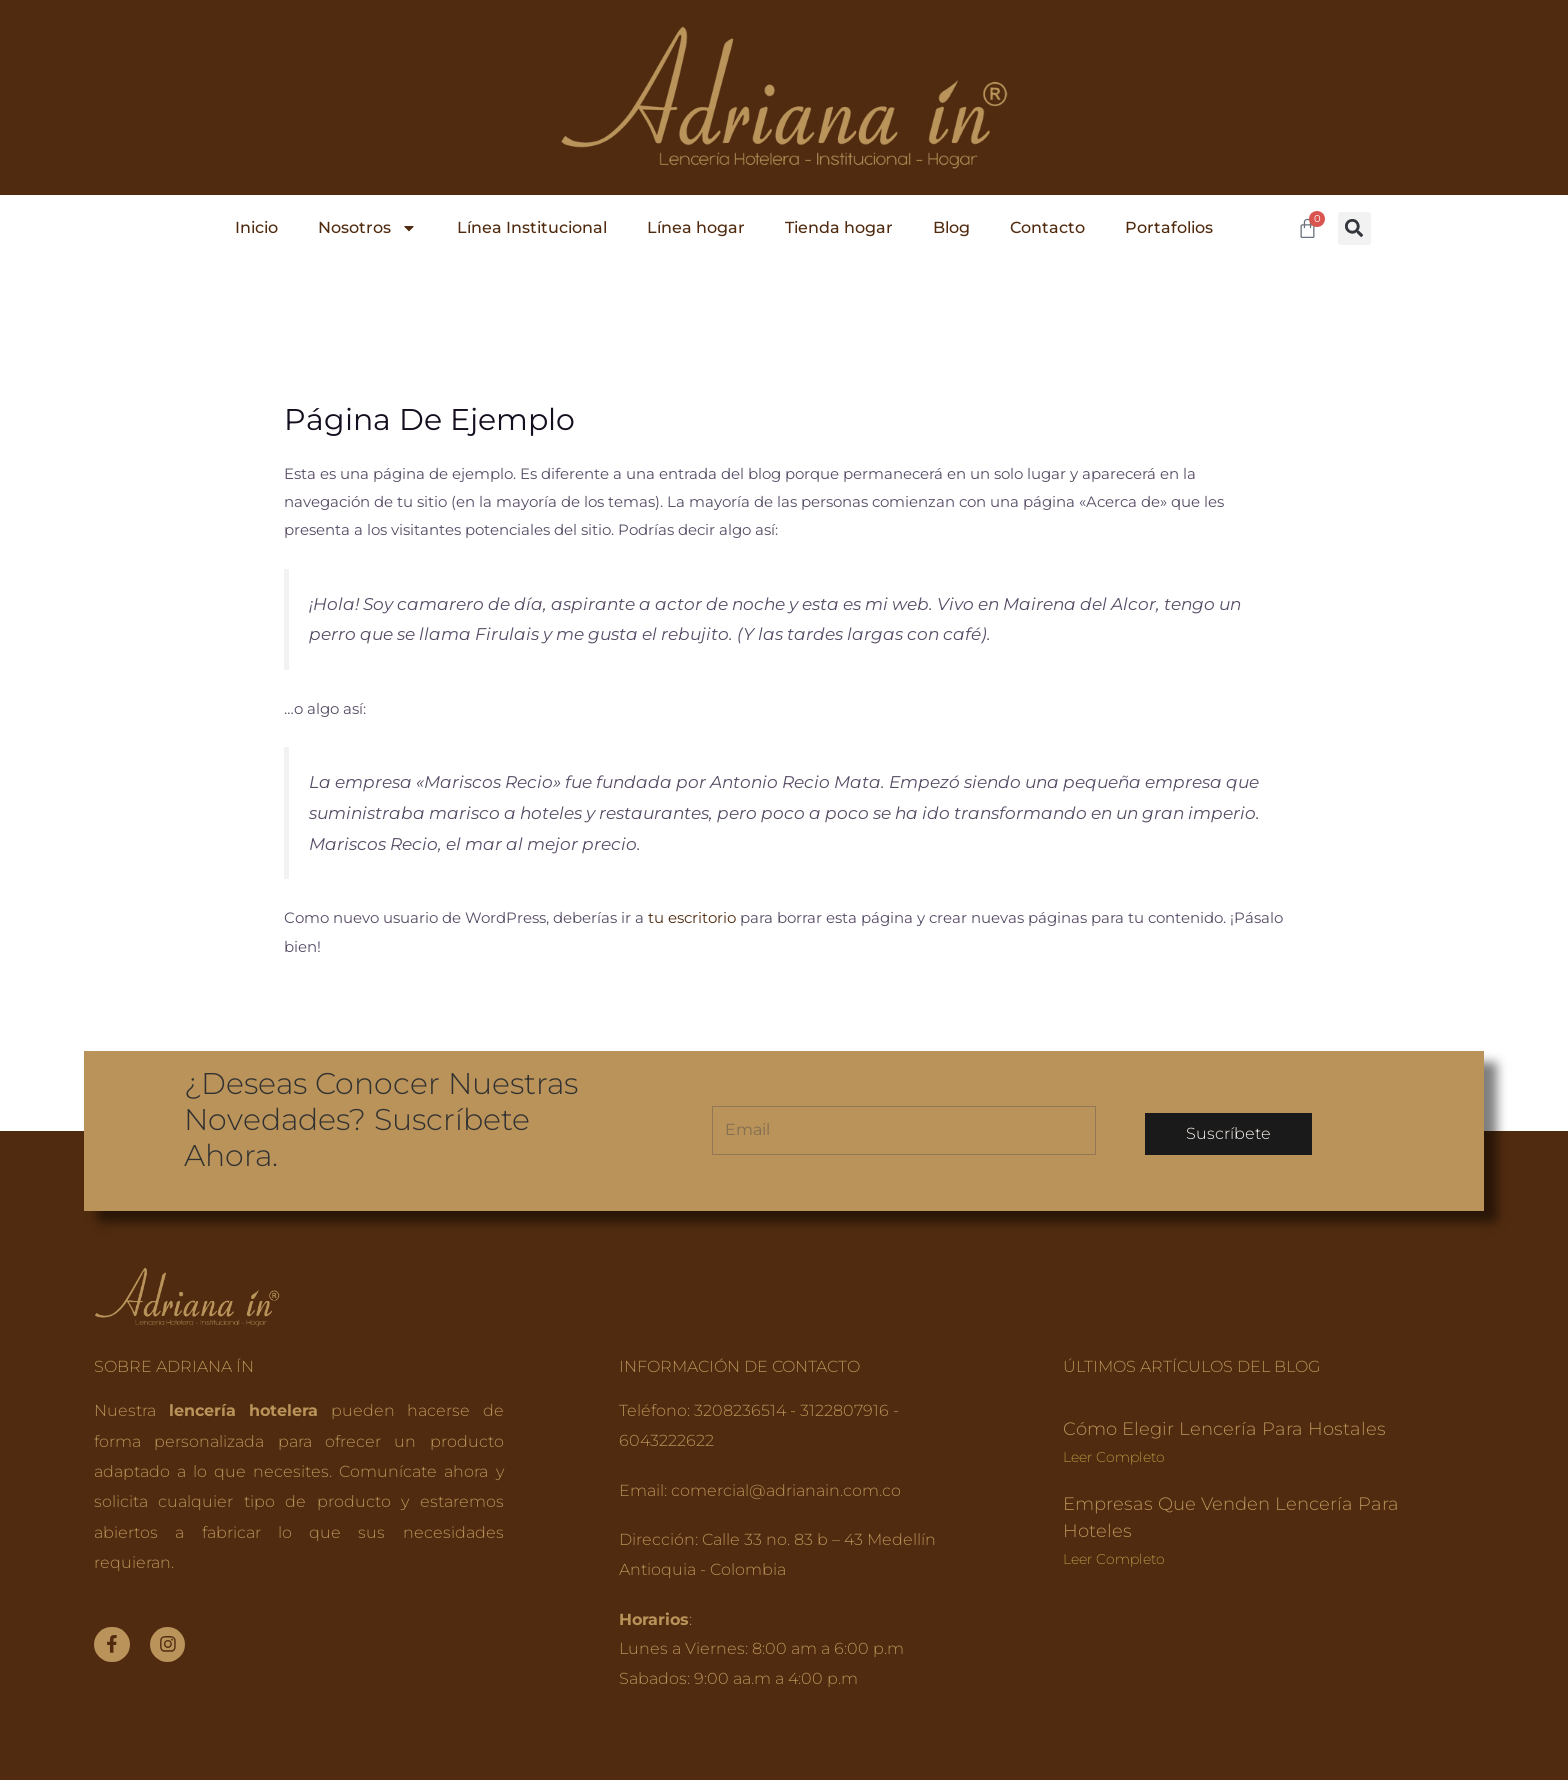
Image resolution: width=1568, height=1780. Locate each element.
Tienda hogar (839, 227)
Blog (951, 227)
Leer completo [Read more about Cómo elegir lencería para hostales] (1114, 1456)
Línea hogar (696, 227)
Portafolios (1169, 227)
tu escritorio (692, 917)
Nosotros (367, 228)
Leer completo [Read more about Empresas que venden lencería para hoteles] (1114, 1558)
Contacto (1047, 227)
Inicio (256, 227)
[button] (1354, 228)
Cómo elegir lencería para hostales (1224, 1428)
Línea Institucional (532, 227)
